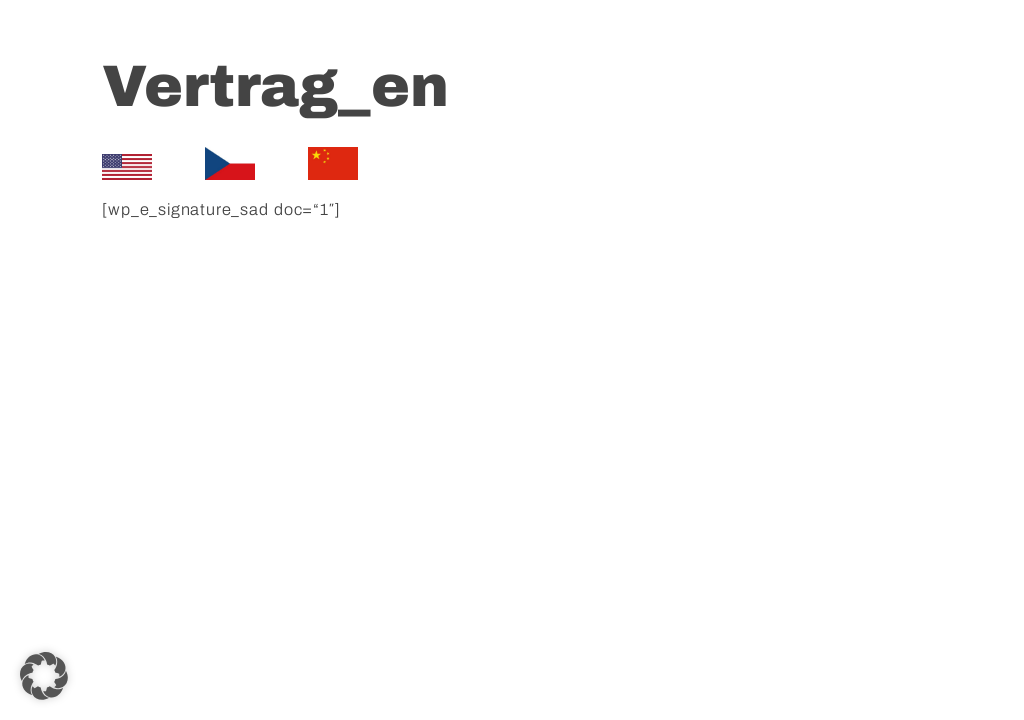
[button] (44, 676)
